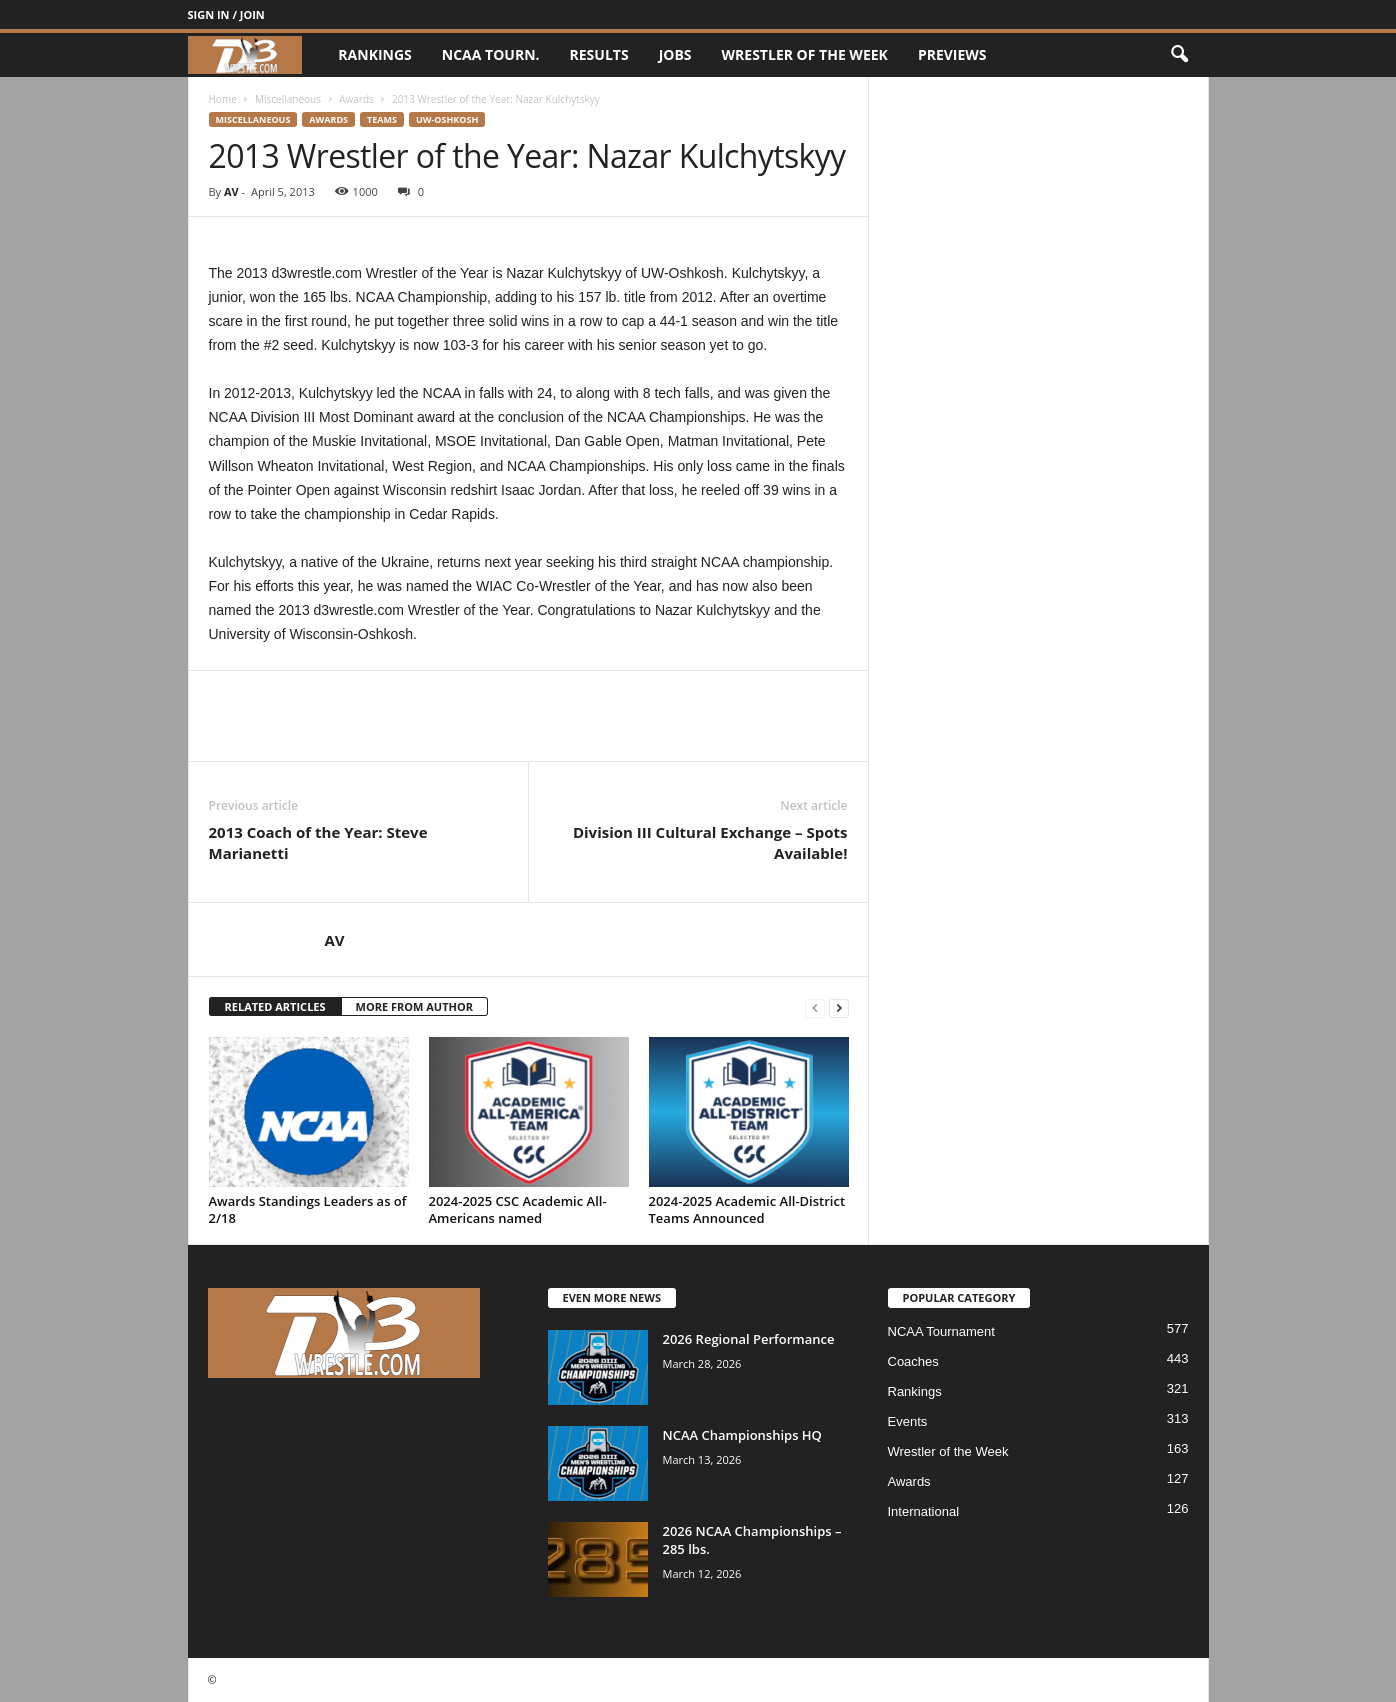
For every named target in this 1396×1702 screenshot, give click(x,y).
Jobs (675, 54)
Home (223, 99)
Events (908, 1421)
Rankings (374, 54)
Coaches (913, 1361)
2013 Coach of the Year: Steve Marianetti (318, 842)
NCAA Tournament (941, 1331)
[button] (1179, 55)
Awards (356, 99)
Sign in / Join (226, 14)
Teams (382, 119)
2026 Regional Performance (749, 1339)
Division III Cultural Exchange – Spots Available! (710, 842)
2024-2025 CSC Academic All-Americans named (518, 1209)
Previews (952, 54)
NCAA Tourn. (491, 54)
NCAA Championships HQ (742, 1435)
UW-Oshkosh (447, 119)
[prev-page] (815, 1007)
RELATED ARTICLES (275, 1006)
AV (231, 191)
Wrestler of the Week (805, 54)
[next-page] (839, 1007)
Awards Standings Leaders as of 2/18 (308, 1209)
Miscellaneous (288, 99)
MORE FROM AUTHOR (414, 1006)
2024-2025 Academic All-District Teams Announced (747, 1209)
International (924, 1511)
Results (599, 54)
